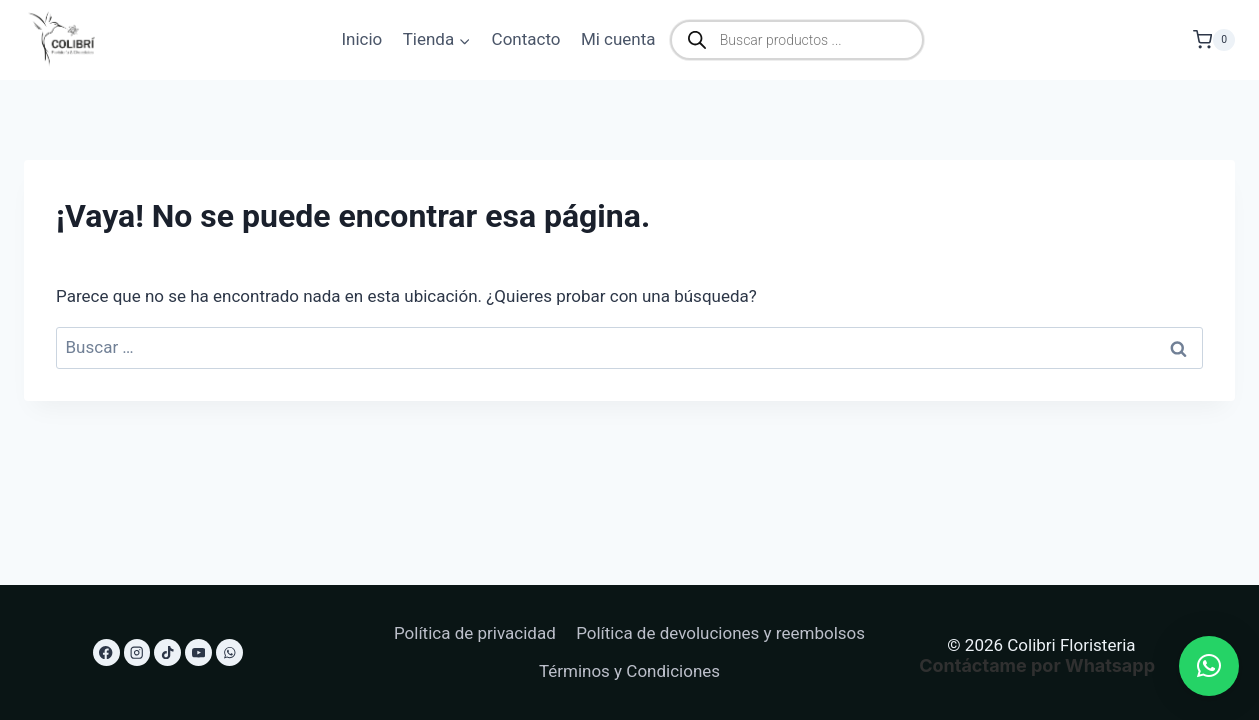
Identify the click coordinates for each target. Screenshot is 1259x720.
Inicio (361, 39)
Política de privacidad (475, 633)
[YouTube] (198, 652)
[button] (1209, 666)
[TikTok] (167, 652)
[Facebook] (106, 652)
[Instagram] (137, 652)
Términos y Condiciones (629, 671)
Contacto (526, 39)
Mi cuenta (618, 39)
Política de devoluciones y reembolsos (720, 633)
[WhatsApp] (229, 652)
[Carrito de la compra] (1214, 39)
